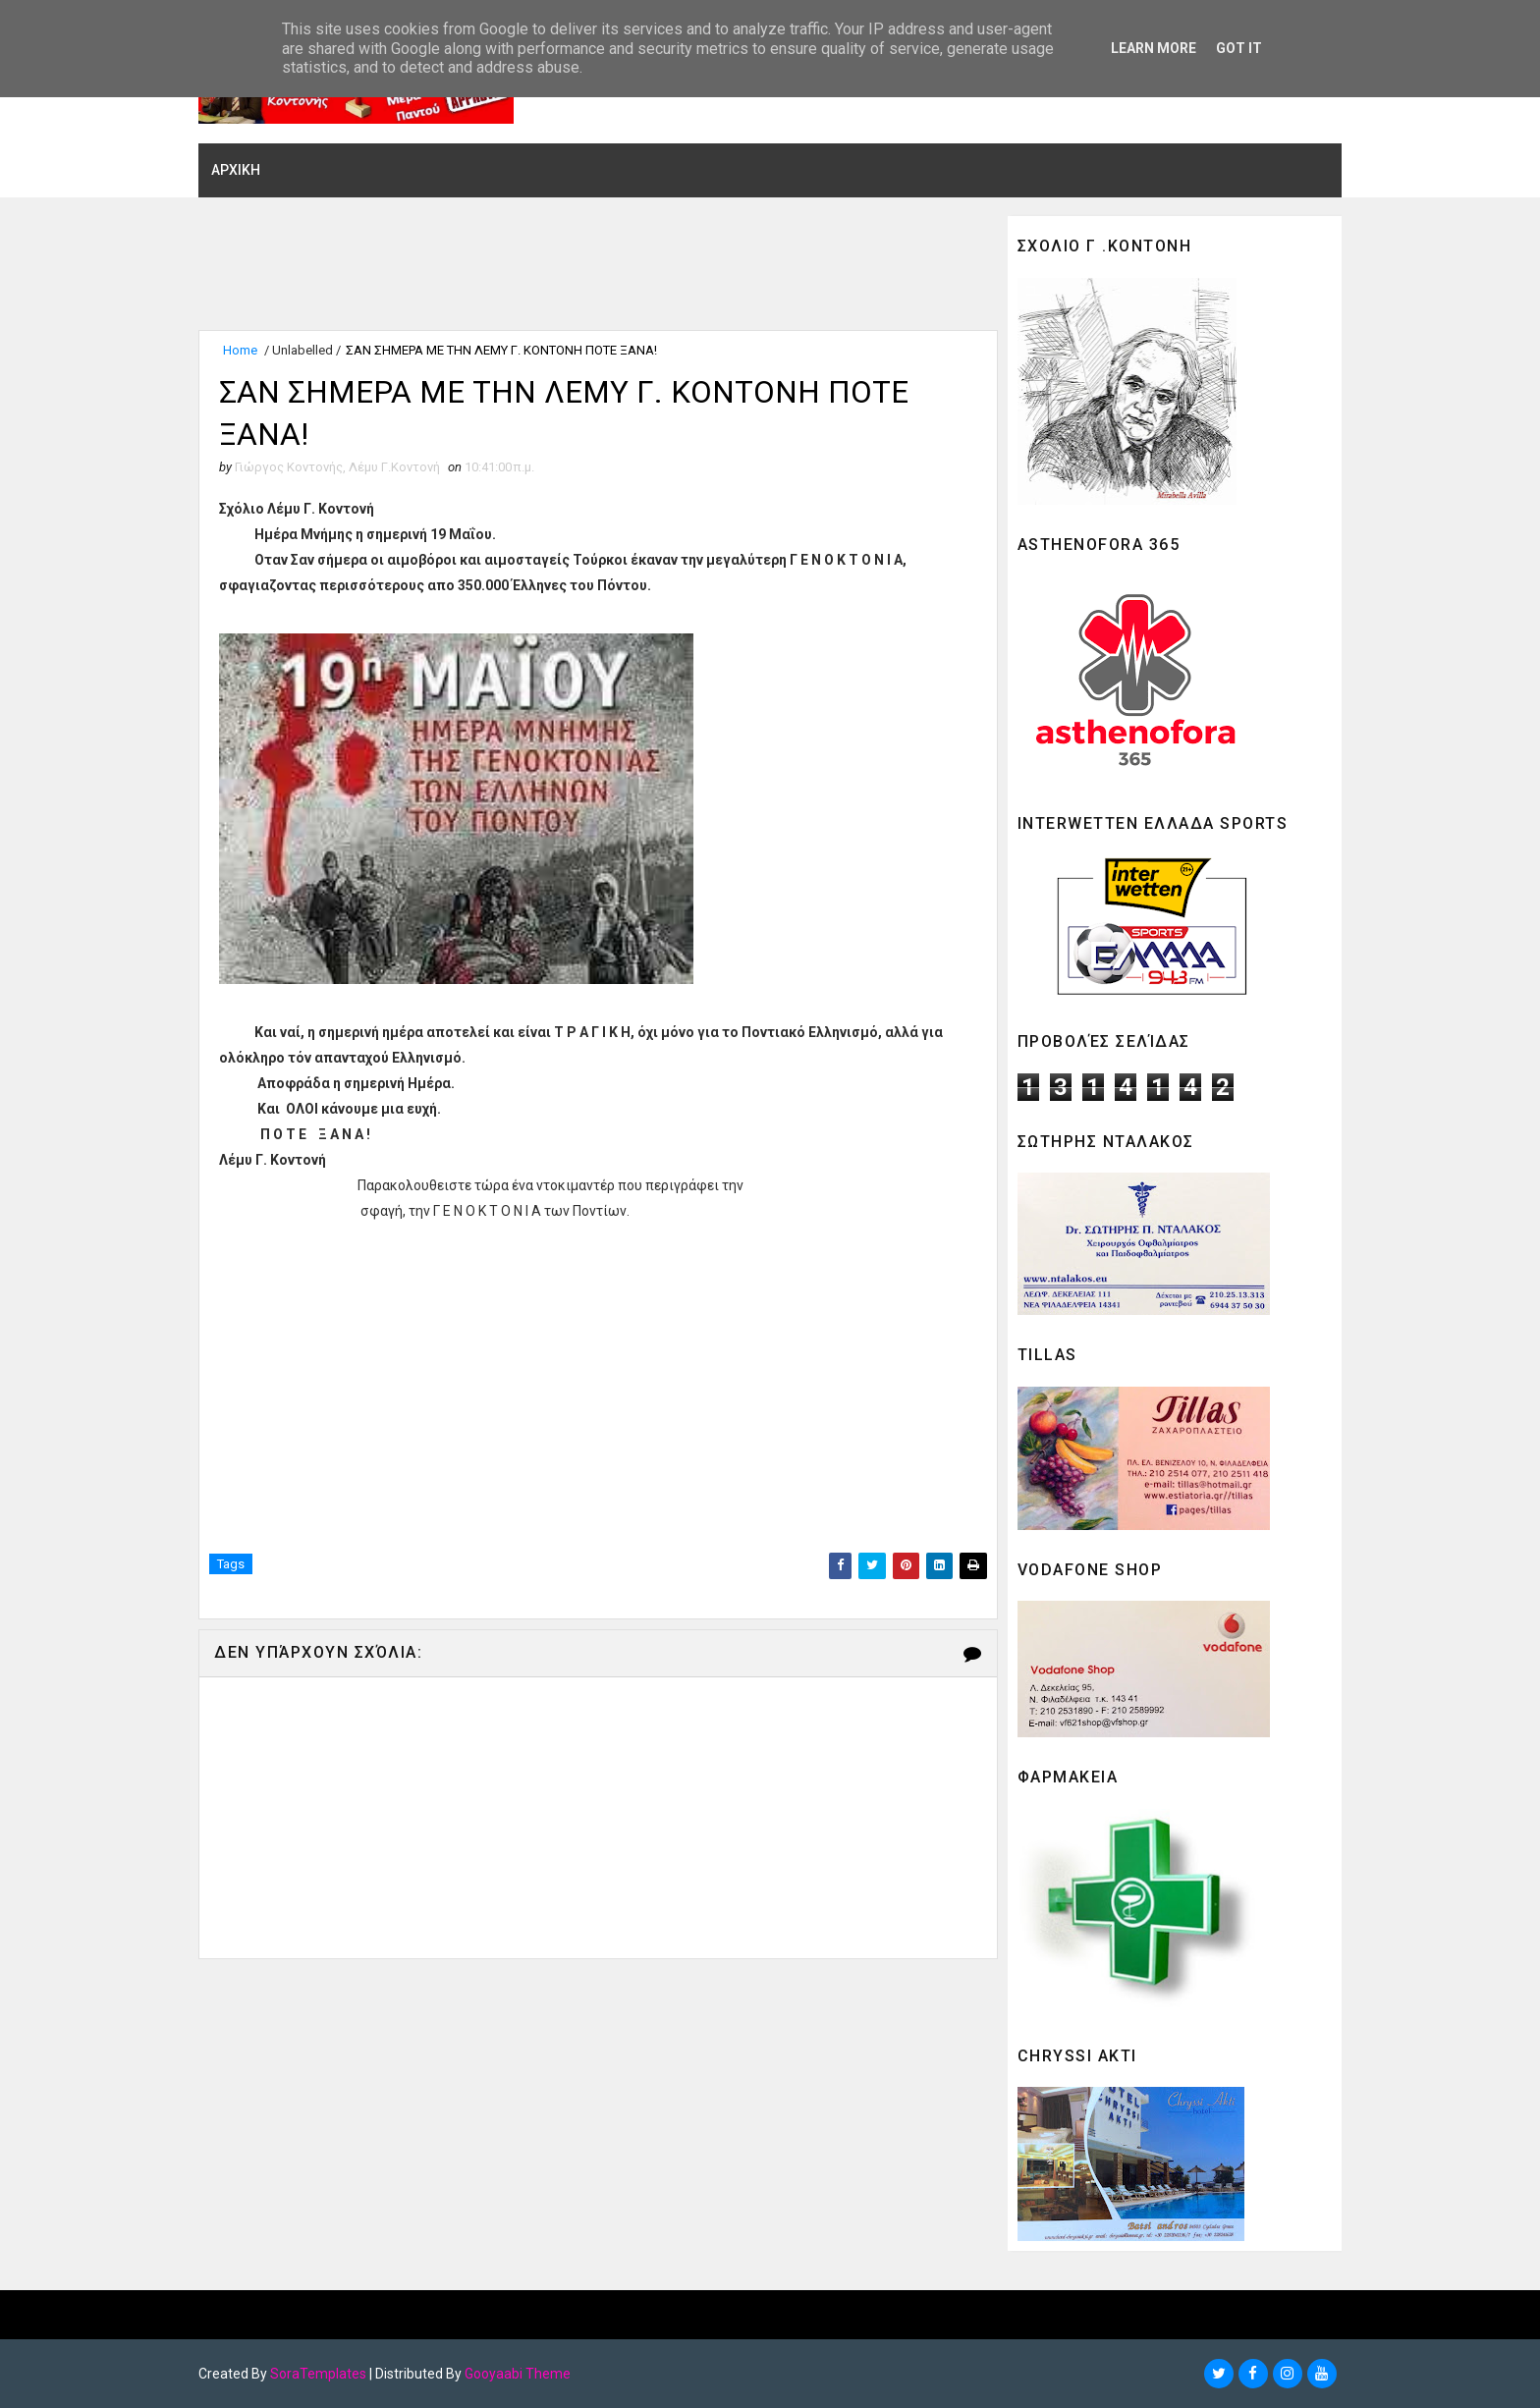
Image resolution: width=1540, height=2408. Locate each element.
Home (247, 351)
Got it (1239, 48)
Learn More (1153, 48)
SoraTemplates (325, 2373)
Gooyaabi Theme (524, 2373)
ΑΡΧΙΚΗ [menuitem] (242, 170)
